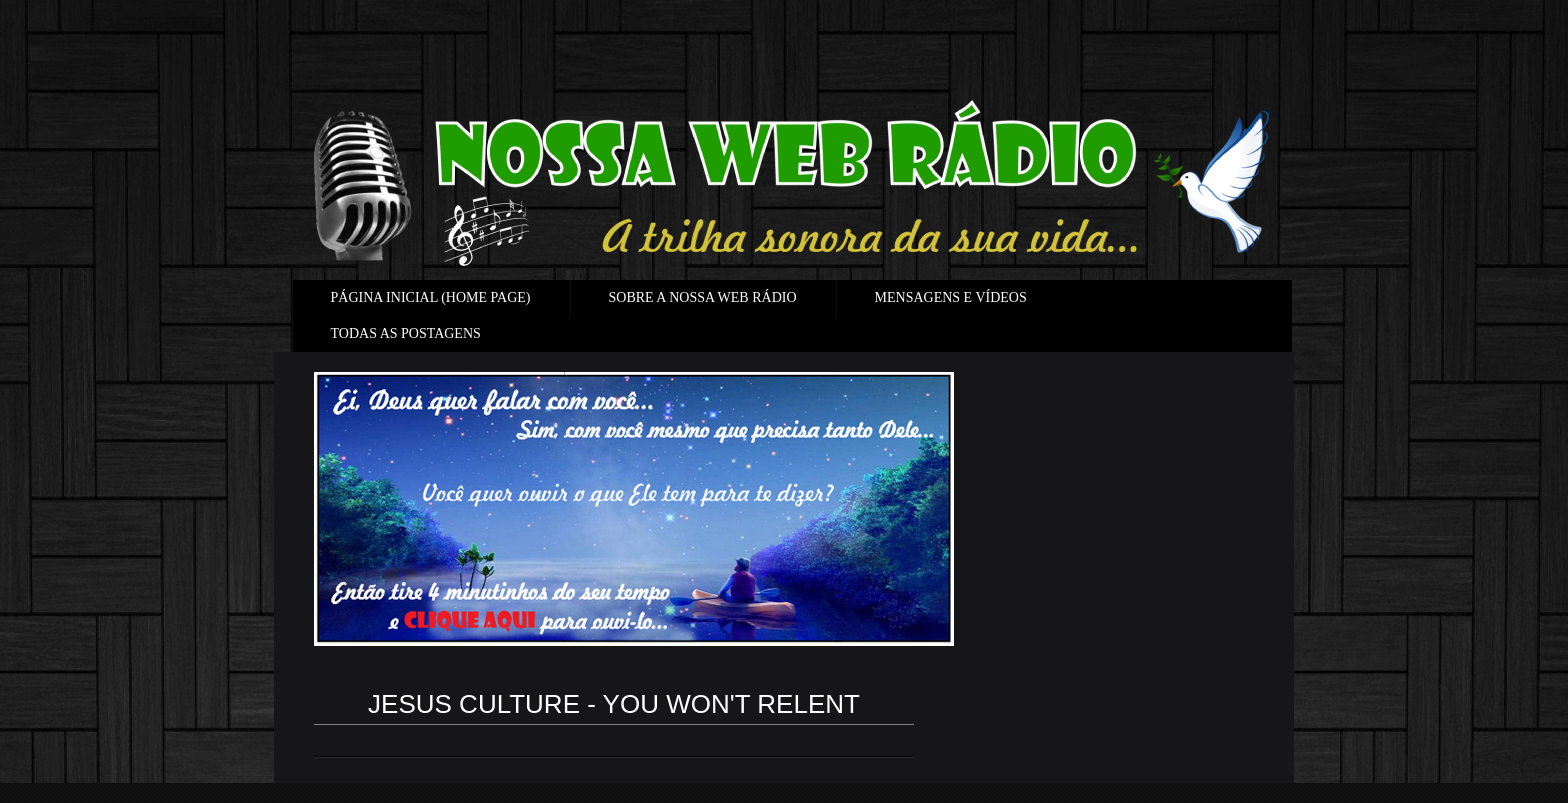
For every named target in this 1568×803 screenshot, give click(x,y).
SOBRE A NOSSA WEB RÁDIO (703, 297)
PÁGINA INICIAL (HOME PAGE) (431, 297)
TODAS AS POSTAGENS (406, 333)
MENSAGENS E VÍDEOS (951, 297)
